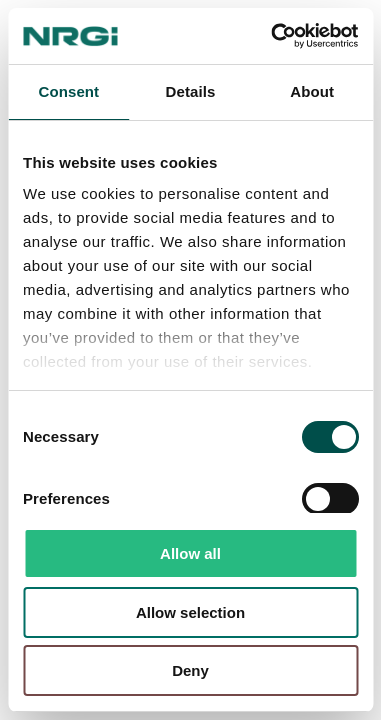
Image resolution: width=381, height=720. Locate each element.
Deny (190, 670)
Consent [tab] (68, 91)
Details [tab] (191, 91)
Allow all (190, 553)
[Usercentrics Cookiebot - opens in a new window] (272, 36)
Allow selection (190, 612)
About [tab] (312, 91)
